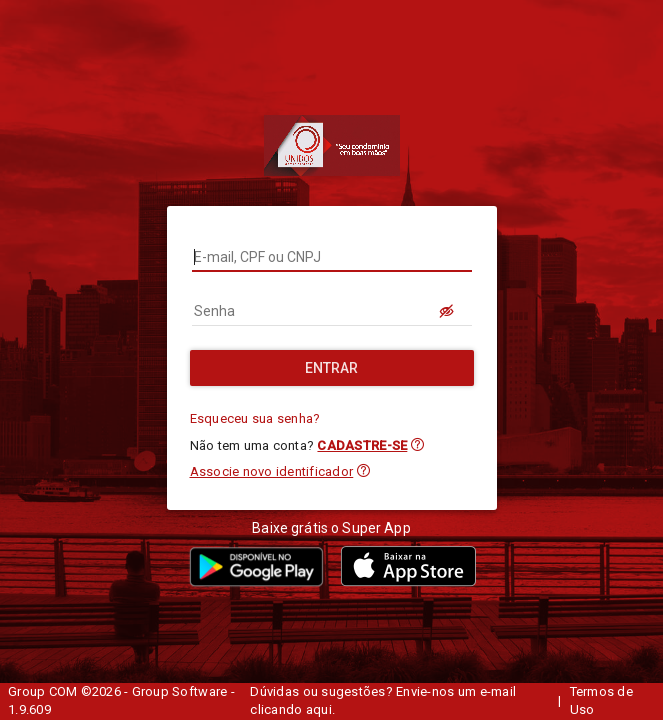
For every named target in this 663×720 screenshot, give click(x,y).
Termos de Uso (601, 701)
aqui (319, 709)
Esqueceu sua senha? (255, 418)
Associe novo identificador (272, 471)
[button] (417, 444)
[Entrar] (332, 368)
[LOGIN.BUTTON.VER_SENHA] (448, 311)
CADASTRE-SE (362, 445)
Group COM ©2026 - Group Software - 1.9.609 (121, 701)
